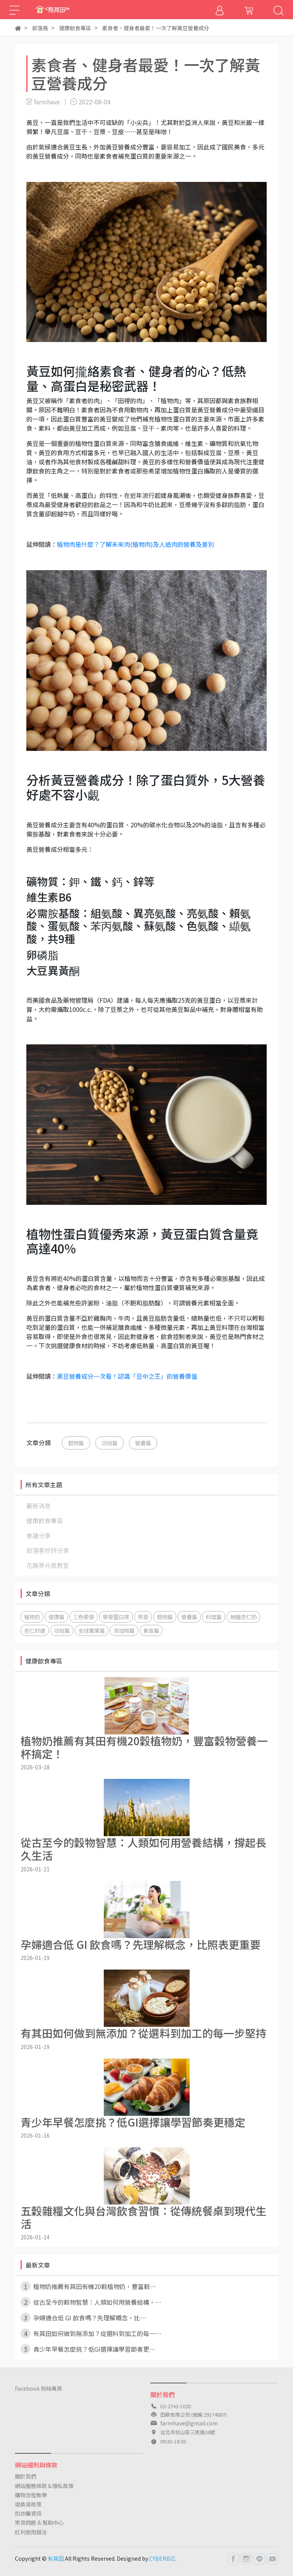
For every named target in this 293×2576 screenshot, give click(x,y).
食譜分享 (38, 1535)
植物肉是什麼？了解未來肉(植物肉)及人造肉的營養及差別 (135, 544)
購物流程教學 (31, 2495)
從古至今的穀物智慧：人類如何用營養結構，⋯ (91, 2302)
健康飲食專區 (44, 1520)
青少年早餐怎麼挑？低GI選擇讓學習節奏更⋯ (88, 2349)
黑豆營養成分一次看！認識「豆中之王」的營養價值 (127, 1376)
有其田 (56, 2558)
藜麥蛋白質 (116, 1617)
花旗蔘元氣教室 (47, 1565)
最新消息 (38, 1505)
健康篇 (56, 1617)
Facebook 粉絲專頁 (38, 2388)
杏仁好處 (34, 1630)
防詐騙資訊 (28, 2513)
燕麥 (143, 1617)
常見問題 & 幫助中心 (39, 2522)
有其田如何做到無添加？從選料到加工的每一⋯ (91, 2333)
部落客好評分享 (47, 1550)
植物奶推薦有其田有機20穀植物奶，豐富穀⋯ (88, 2286)
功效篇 (109, 1443)
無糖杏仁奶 (243, 1617)
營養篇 (143, 1443)
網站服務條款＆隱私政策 (44, 2486)
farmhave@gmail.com (189, 2423)
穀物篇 (76, 1443)
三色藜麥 (83, 1617)
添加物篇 (124, 1630)
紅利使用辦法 (31, 2532)
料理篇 (214, 1617)
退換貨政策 (28, 2504)
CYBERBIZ (162, 2558)
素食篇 (151, 1630)
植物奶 (32, 1617)
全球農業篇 (91, 1630)
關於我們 (25, 2476)
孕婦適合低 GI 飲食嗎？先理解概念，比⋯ (83, 2318)
